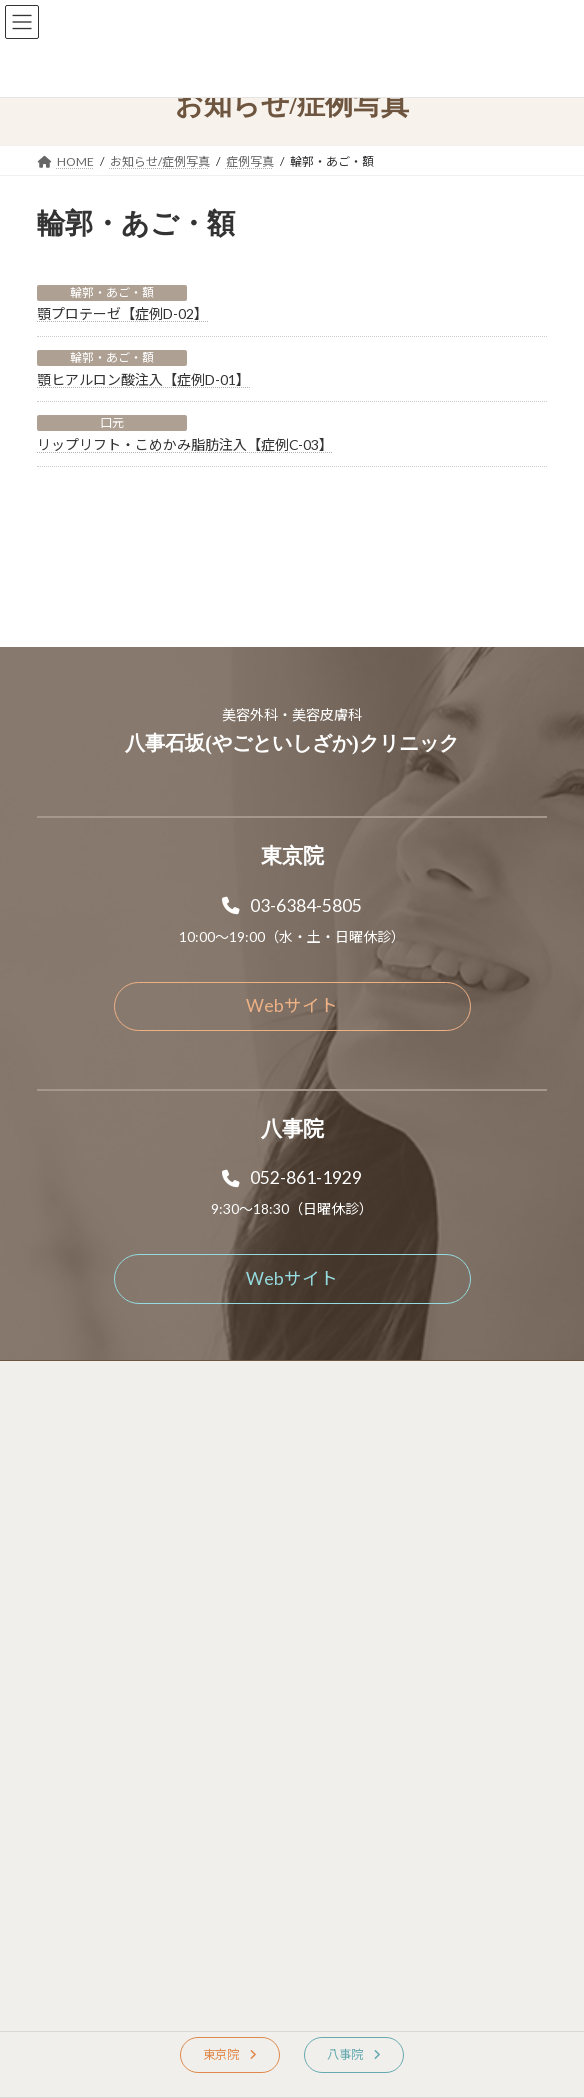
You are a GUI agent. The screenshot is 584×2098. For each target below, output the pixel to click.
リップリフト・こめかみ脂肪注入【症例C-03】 (185, 444)
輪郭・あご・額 (112, 292)
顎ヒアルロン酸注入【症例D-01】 (143, 379)
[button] (292, 843)
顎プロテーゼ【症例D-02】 (122, 313)
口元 (112, 422)
